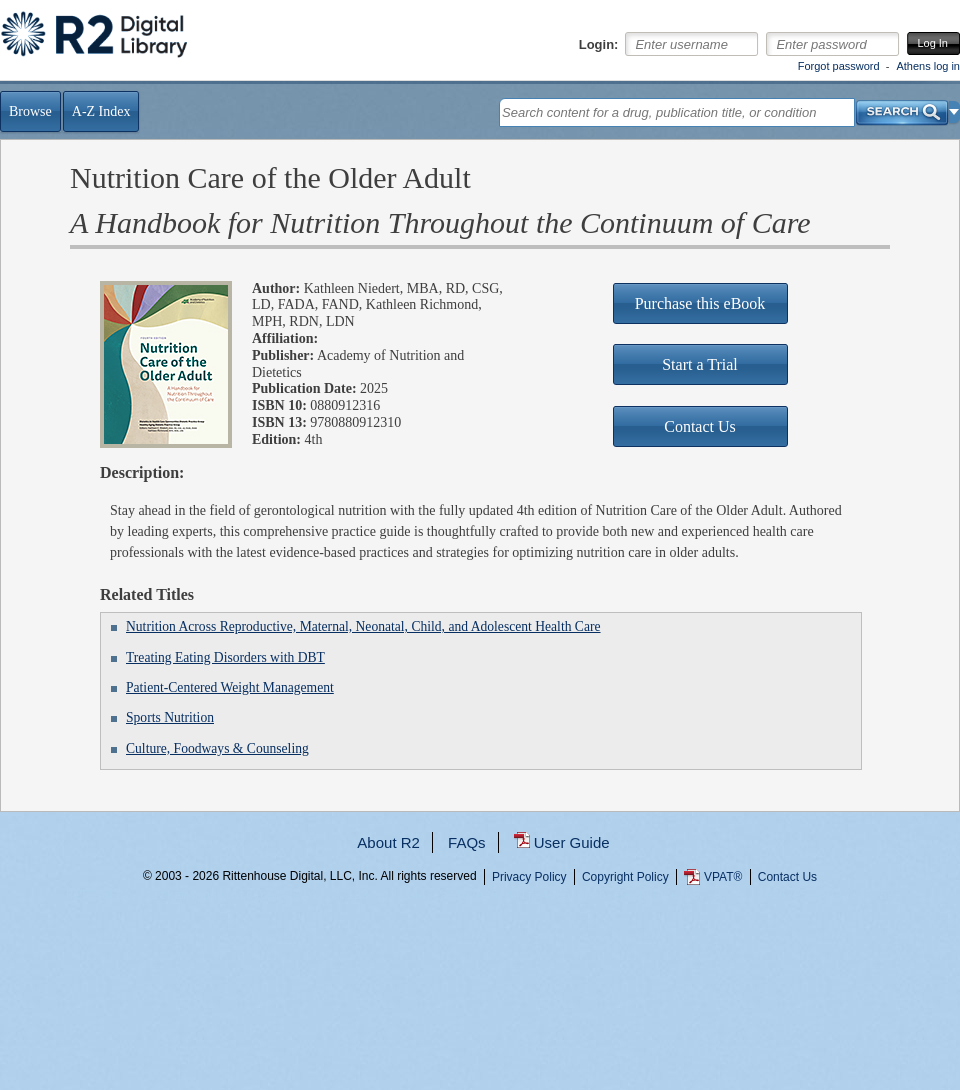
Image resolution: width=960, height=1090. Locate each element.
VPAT (723, 877)
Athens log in (928, 66)
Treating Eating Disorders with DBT (225, 657)
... (480, 948)
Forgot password (839, 66)
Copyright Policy (625, 877)
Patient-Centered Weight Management (230, 687)
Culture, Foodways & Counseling (217, 748)
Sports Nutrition (170, 717)
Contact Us (787, 877)
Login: (599, 45)
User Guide (572, 842)
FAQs (467, 842)
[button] (954, 112)
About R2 (388, 842)
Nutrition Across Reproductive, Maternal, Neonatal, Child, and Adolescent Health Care (363, 626)
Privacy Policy (529, 877)
